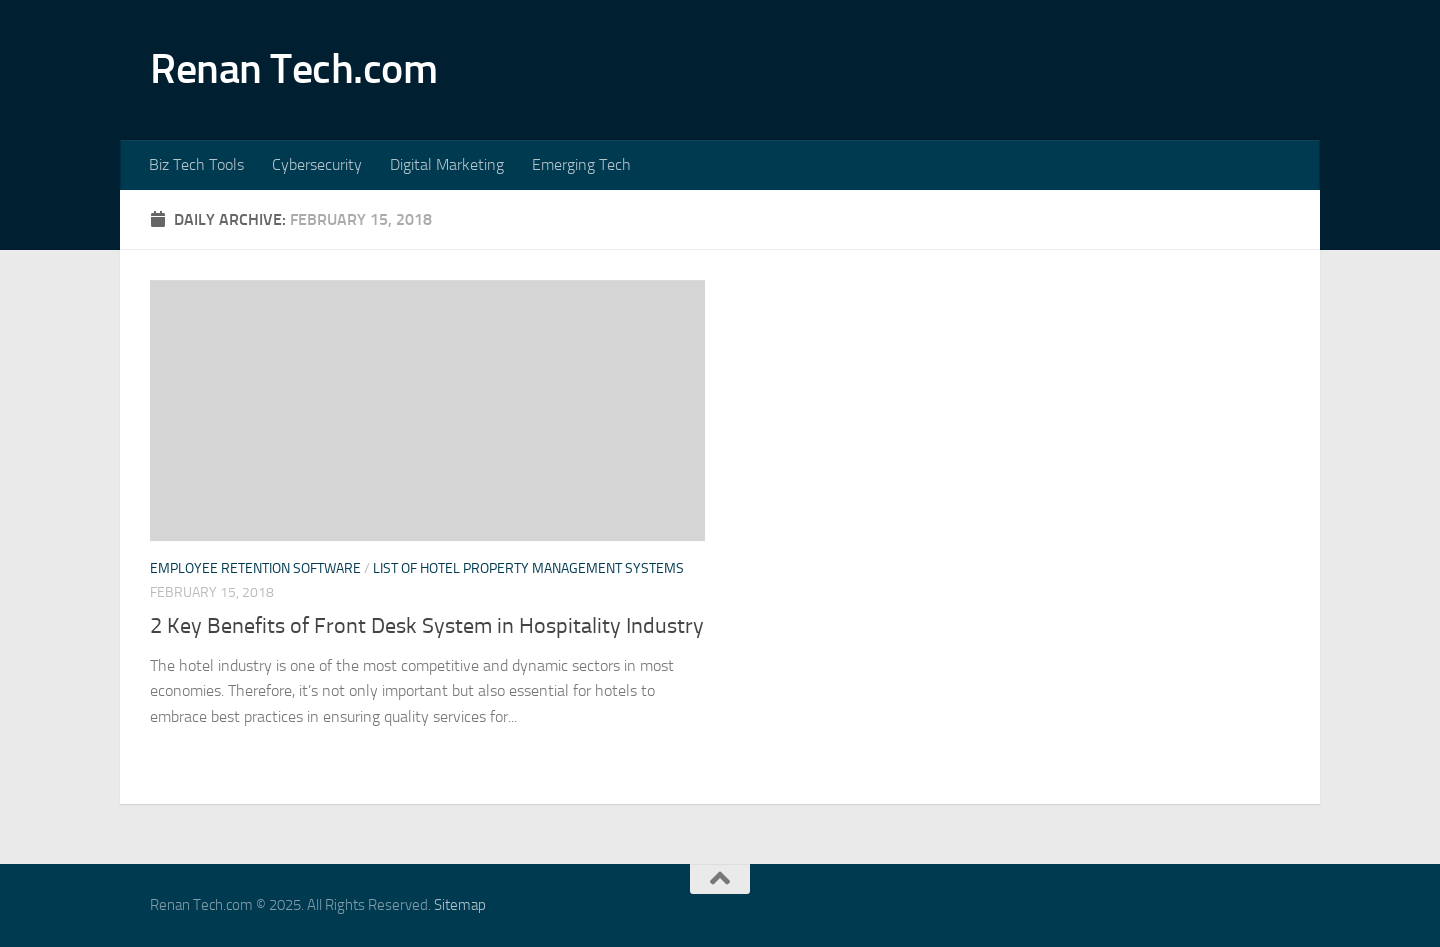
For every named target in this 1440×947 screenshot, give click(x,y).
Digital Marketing (447, 164)
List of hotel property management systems (528, 568)
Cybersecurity (317, 164)
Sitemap (460, 905)
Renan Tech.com (293, 69)
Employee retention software (255, 568)
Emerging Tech (581, 164)
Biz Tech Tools (196, 164)
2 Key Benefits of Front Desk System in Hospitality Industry (427, 626)
